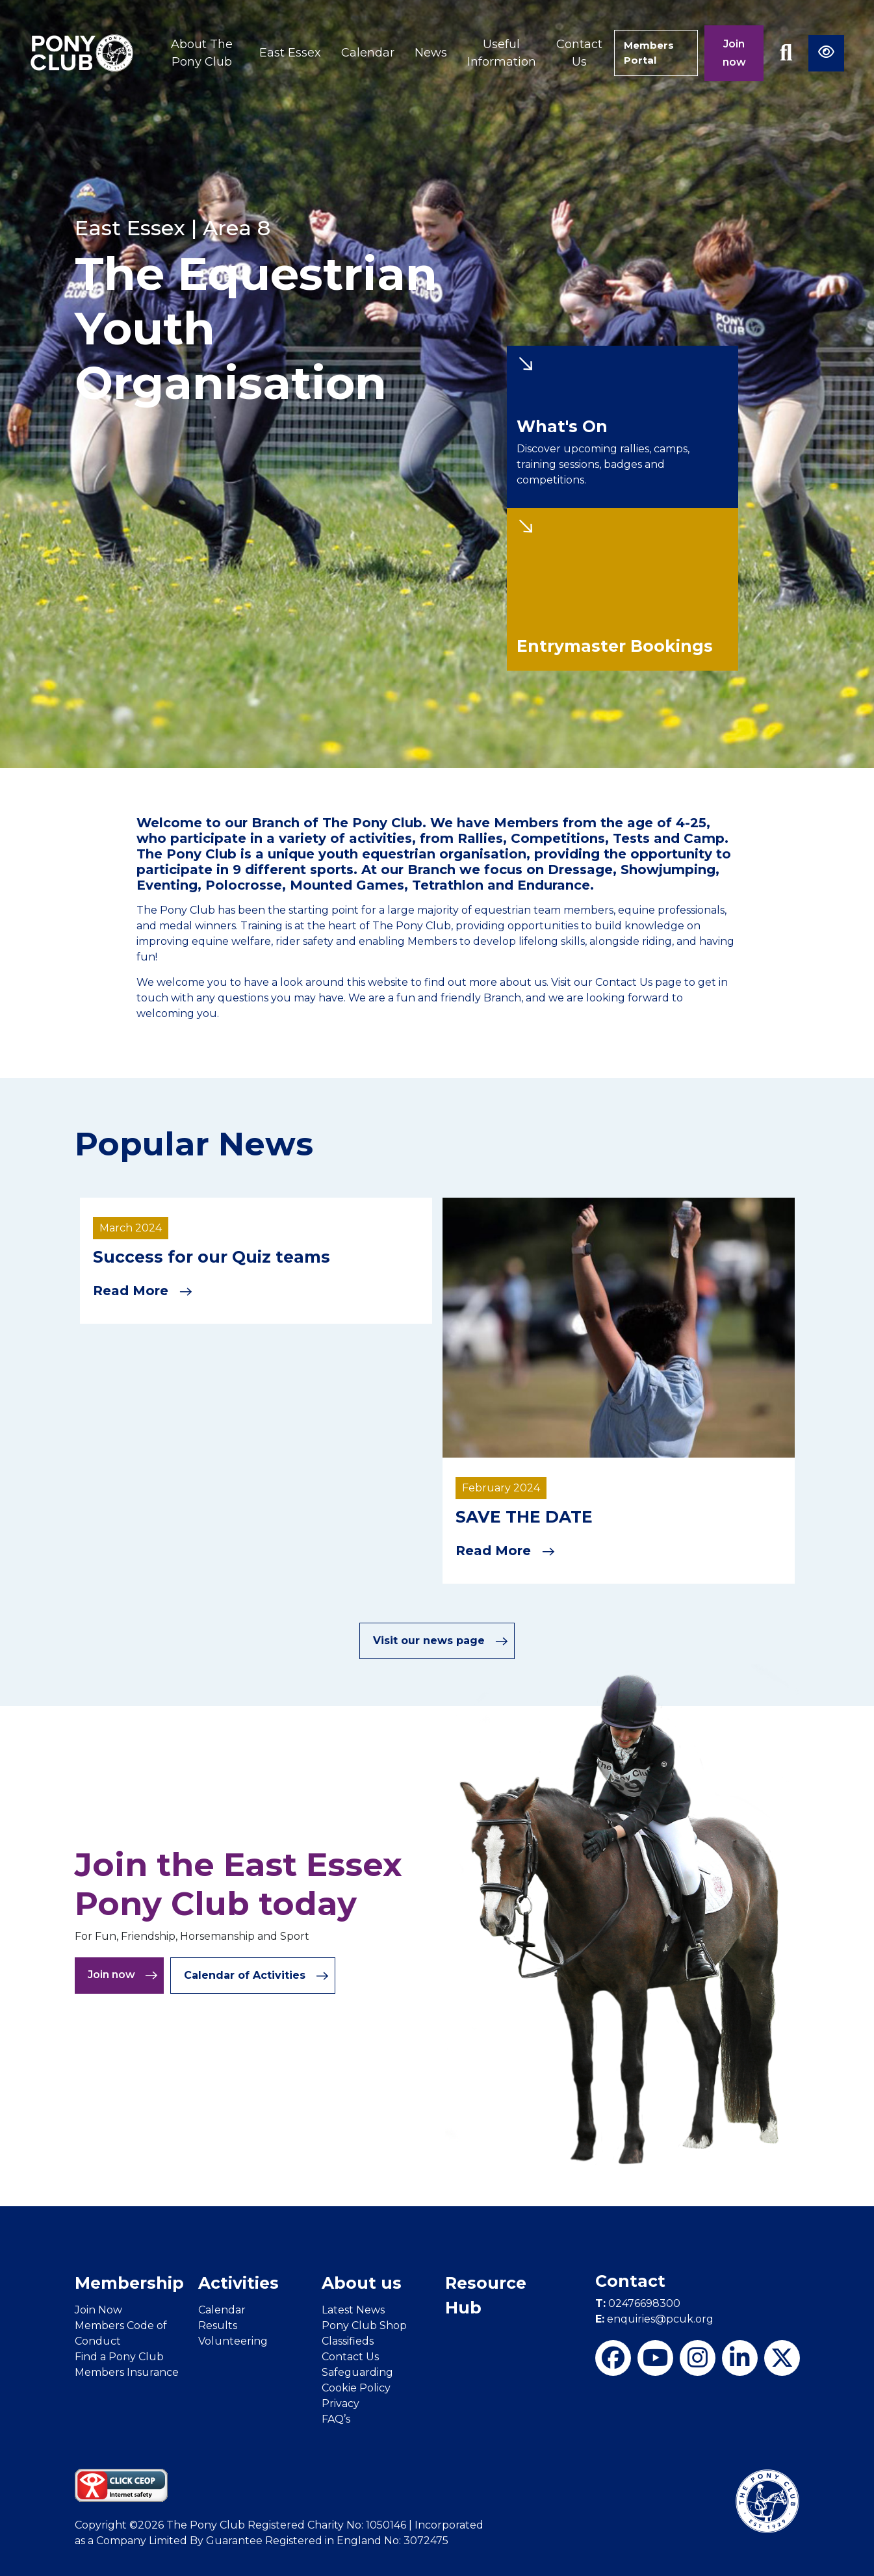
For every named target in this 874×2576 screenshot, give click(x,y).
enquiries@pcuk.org (654, 2318)
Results (217, 2325)
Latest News (353, 2309)
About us (362, 2282)
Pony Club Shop (364, 2325)
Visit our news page (440, 1640)
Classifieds (348, 2340)
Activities (238, 2282)
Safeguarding (357, 2371)
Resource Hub (485, 2295)
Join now (734, 53)
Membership (129, 2282)
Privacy (340, 2403)
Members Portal (647, 53)
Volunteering (233, 2340)
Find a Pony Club (119, 2356)
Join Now (98, 2309)
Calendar (360, 52)
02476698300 (637, 2303)
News (423, 52)
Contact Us (572, 53)
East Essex (283, 52)
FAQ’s (336, 2418)
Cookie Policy (356, 2387)
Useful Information (494, 53)
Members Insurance (127, 2371)
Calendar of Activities (256, 1975)
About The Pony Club (198, 53)
